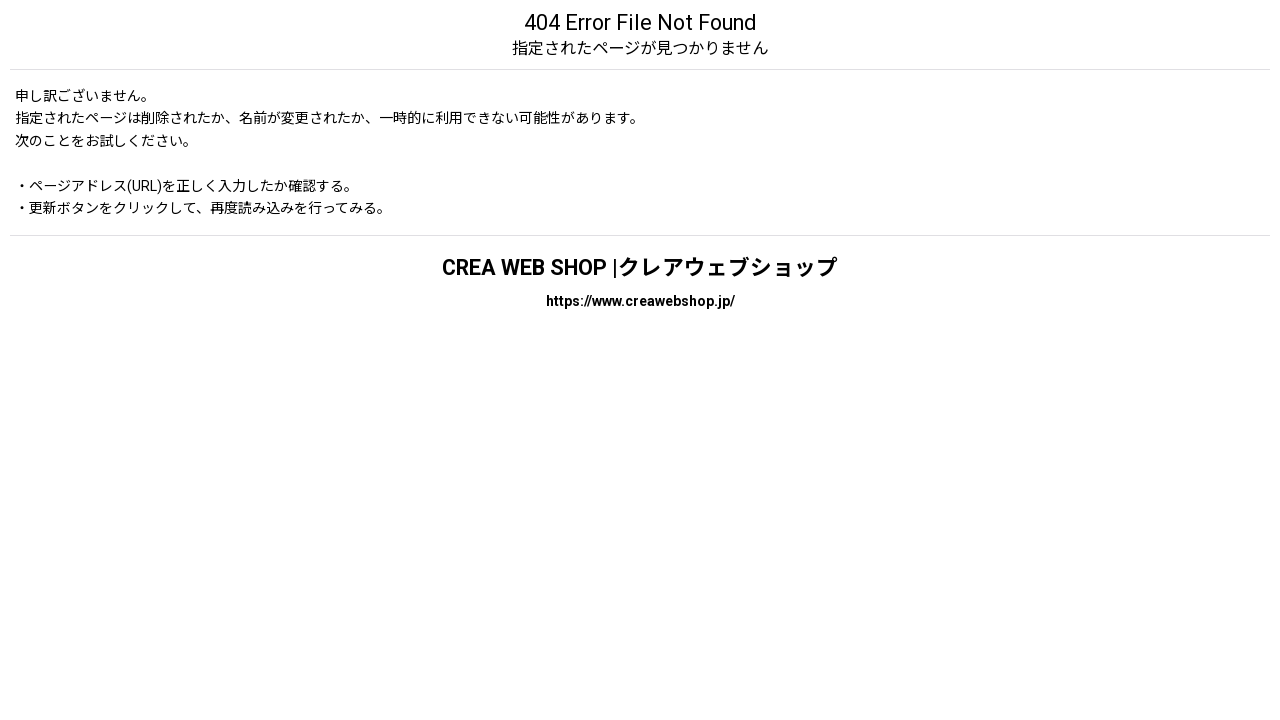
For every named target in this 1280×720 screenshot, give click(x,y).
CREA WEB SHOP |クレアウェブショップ (640, 267)
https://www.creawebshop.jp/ (640, 301)
